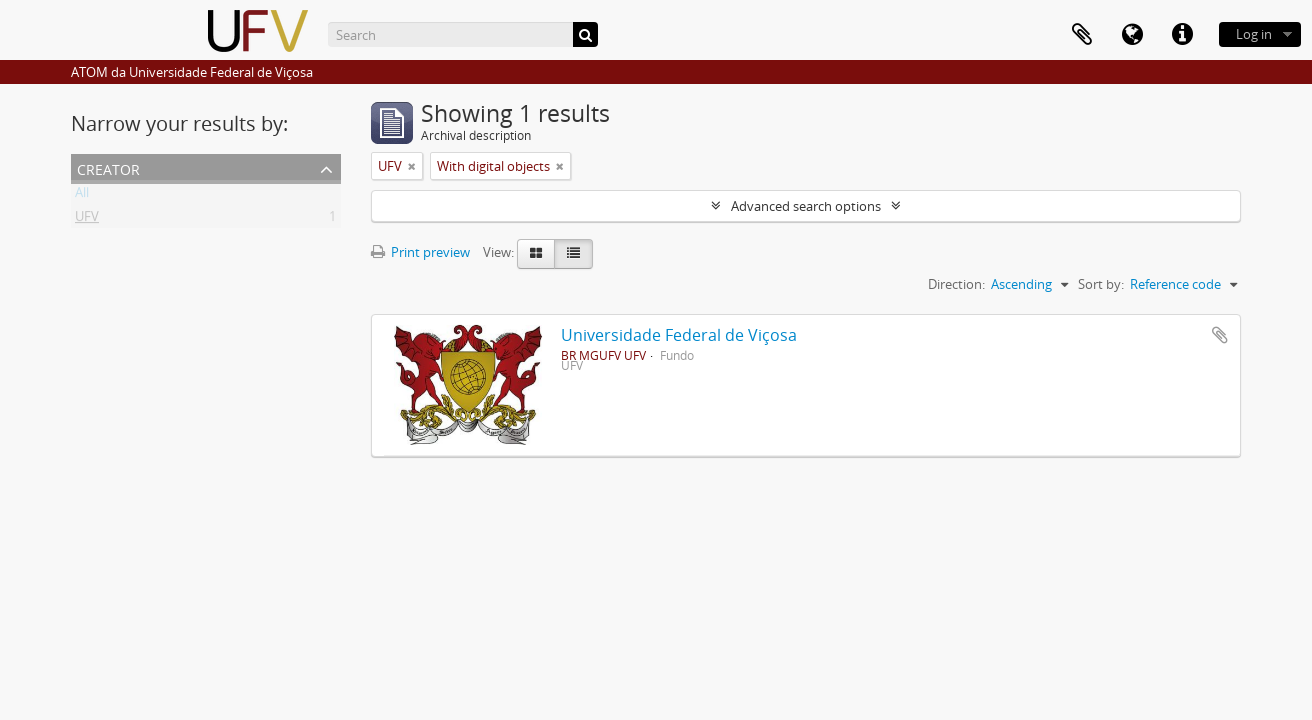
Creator (108, 167)
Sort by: (1101, 284)
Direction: (956, 284)
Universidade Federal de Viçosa (679, 335)
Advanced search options (806, 206)
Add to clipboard (1220, 335)
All (82, 196)
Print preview (420, 252)
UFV (87, 220)
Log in (1254, 34)
